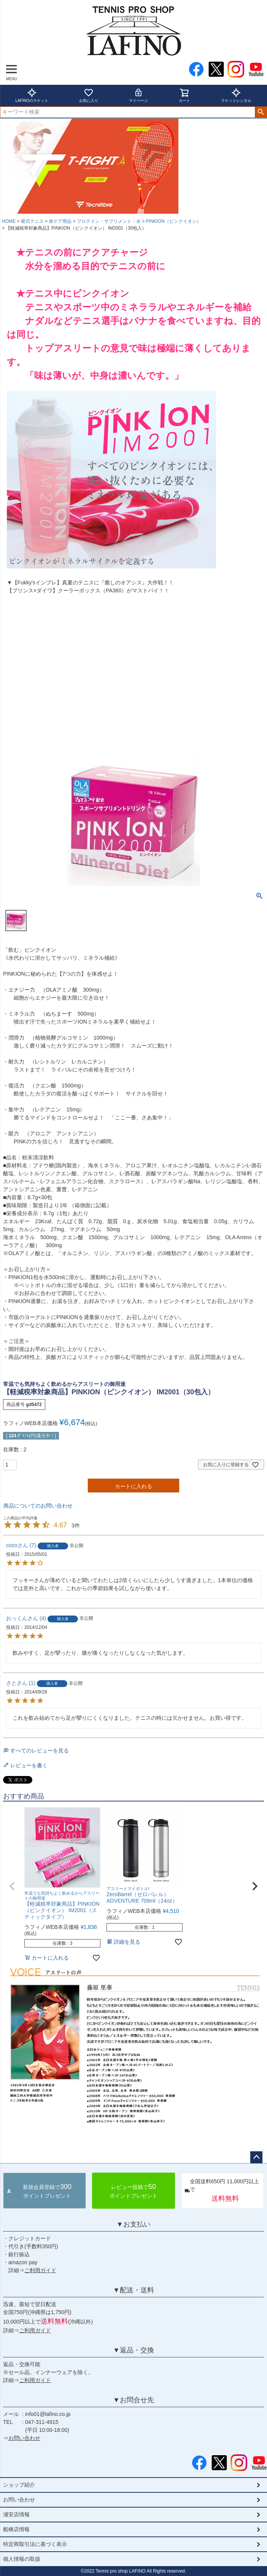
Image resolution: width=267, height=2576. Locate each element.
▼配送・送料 (133, 2290)
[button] (12, 1886)
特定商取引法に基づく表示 (35, 2544)
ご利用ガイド (40, 2270)
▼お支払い (133, 2224)
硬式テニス (32, 221)
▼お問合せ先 (133, 2400)
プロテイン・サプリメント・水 (109, 221)
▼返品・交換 (133, 2350)
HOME (9, 221)
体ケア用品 (60, 221)
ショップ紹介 (19, 2485)
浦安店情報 (16, 2514)
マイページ (138, 95)
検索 (261, 112)
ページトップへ (256, 2157)
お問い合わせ (24, 2438)
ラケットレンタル (236, 95)
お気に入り (88, 95)
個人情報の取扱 (21, 2559)
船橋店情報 (16, 2529)
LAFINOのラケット (32, 95)
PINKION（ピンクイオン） (173, 221)
